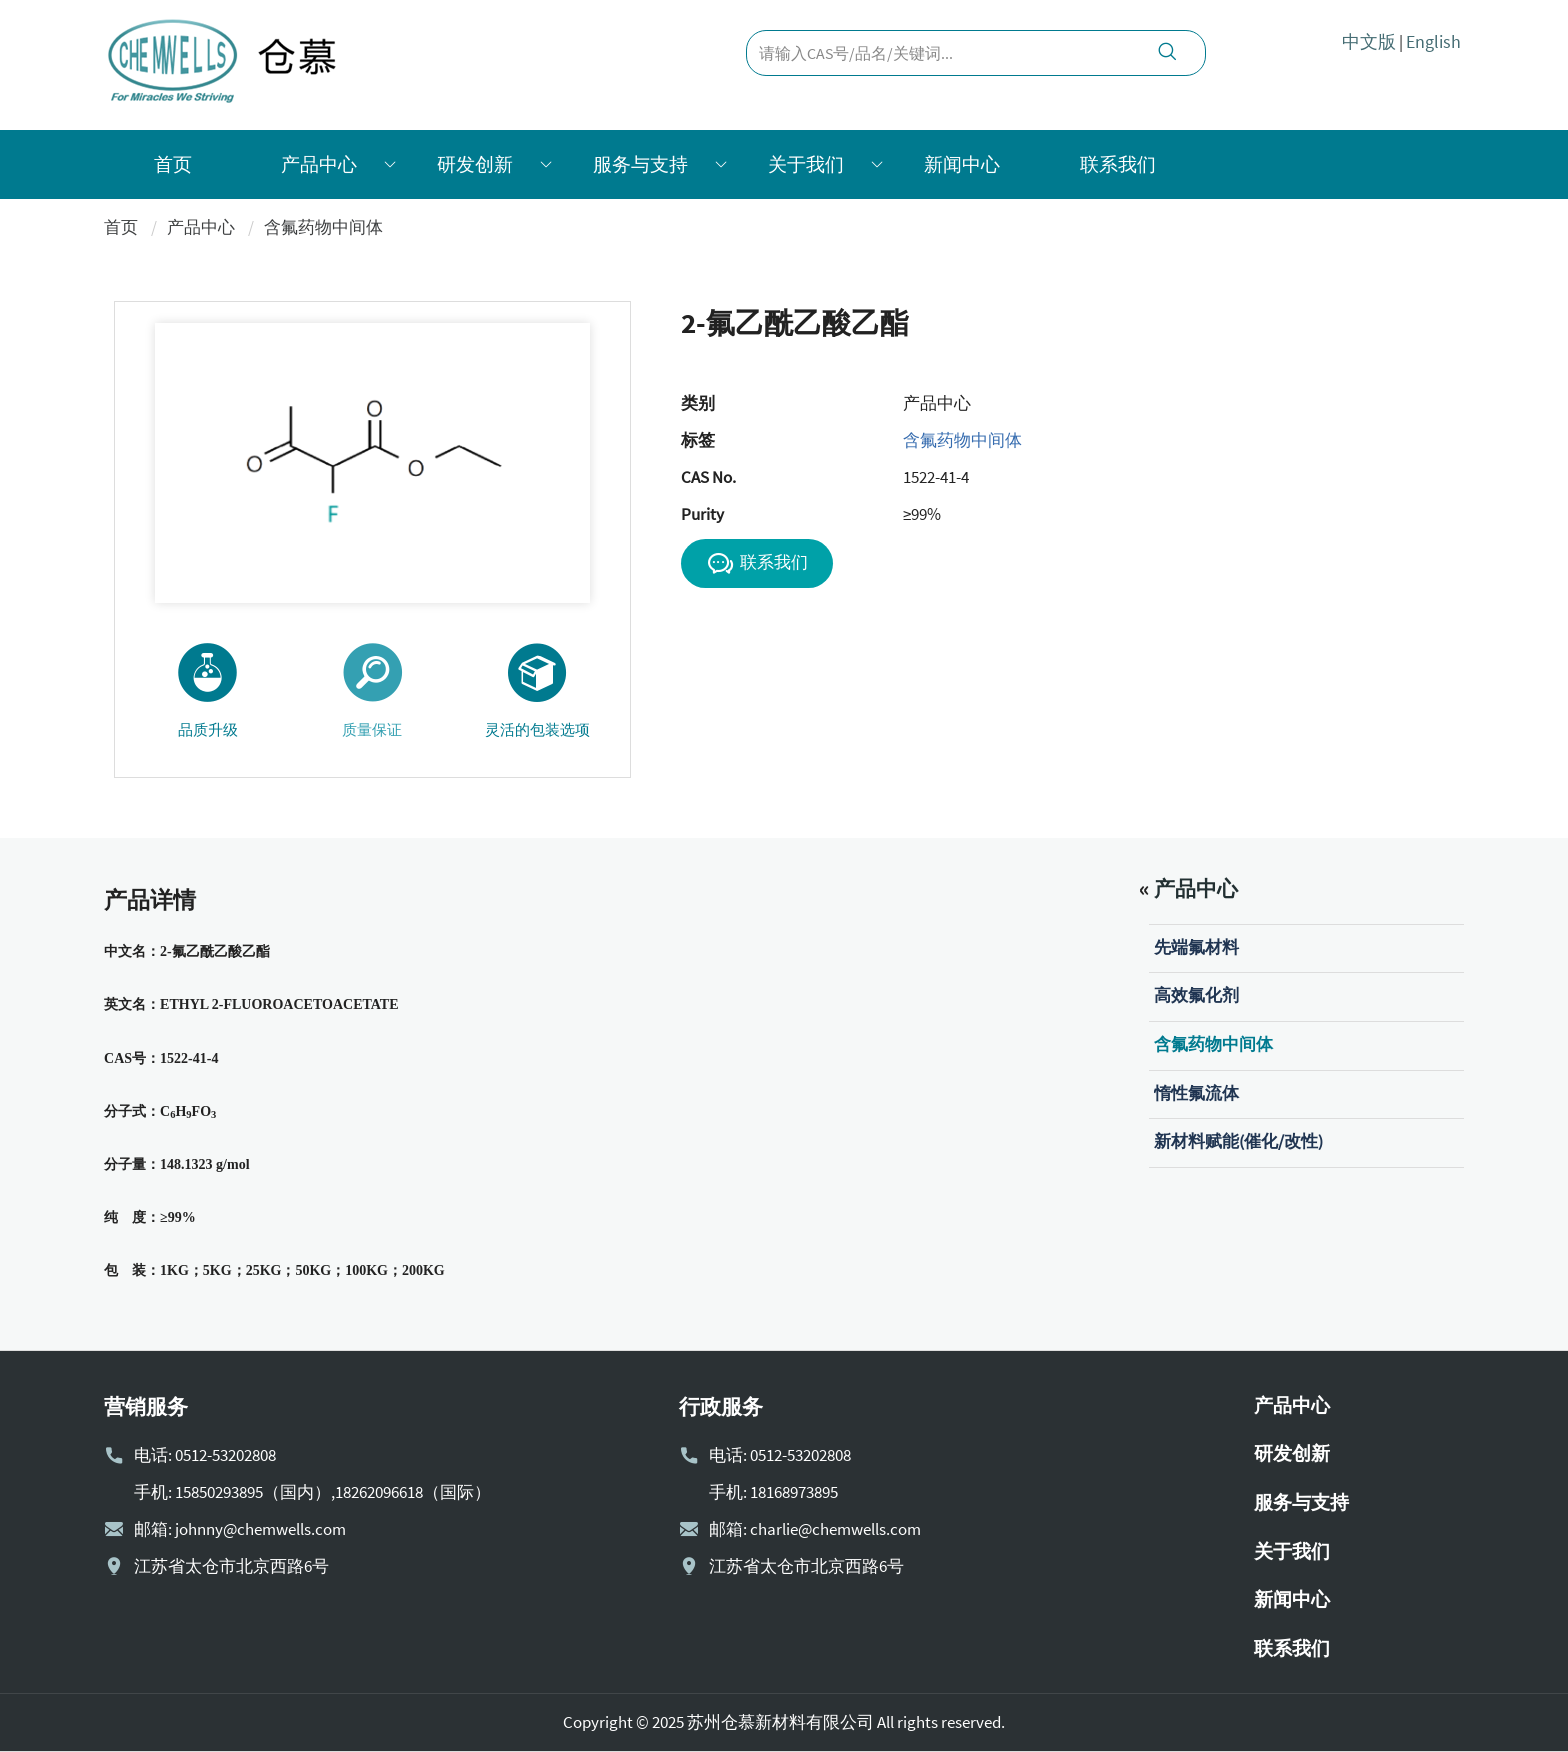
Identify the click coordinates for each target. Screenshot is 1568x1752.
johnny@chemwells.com (260, 1529)
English (1433, 41)
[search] (1167, 54)
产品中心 (319, 164)
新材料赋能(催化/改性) (1238, 1141)
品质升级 (207, 689)
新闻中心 (962, 164)
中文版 (1369, 41)
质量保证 (372, 689)
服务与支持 (640, 164)
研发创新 (475, 164)
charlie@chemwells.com (835, 1529)
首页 (173, 164)
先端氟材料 (1196, 947)
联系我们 (1118, 164)
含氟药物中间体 (323, 227)
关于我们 (806, 164)
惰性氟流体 (1196, 1093)
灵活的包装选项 (537, 689)
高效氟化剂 (1196, 995)
